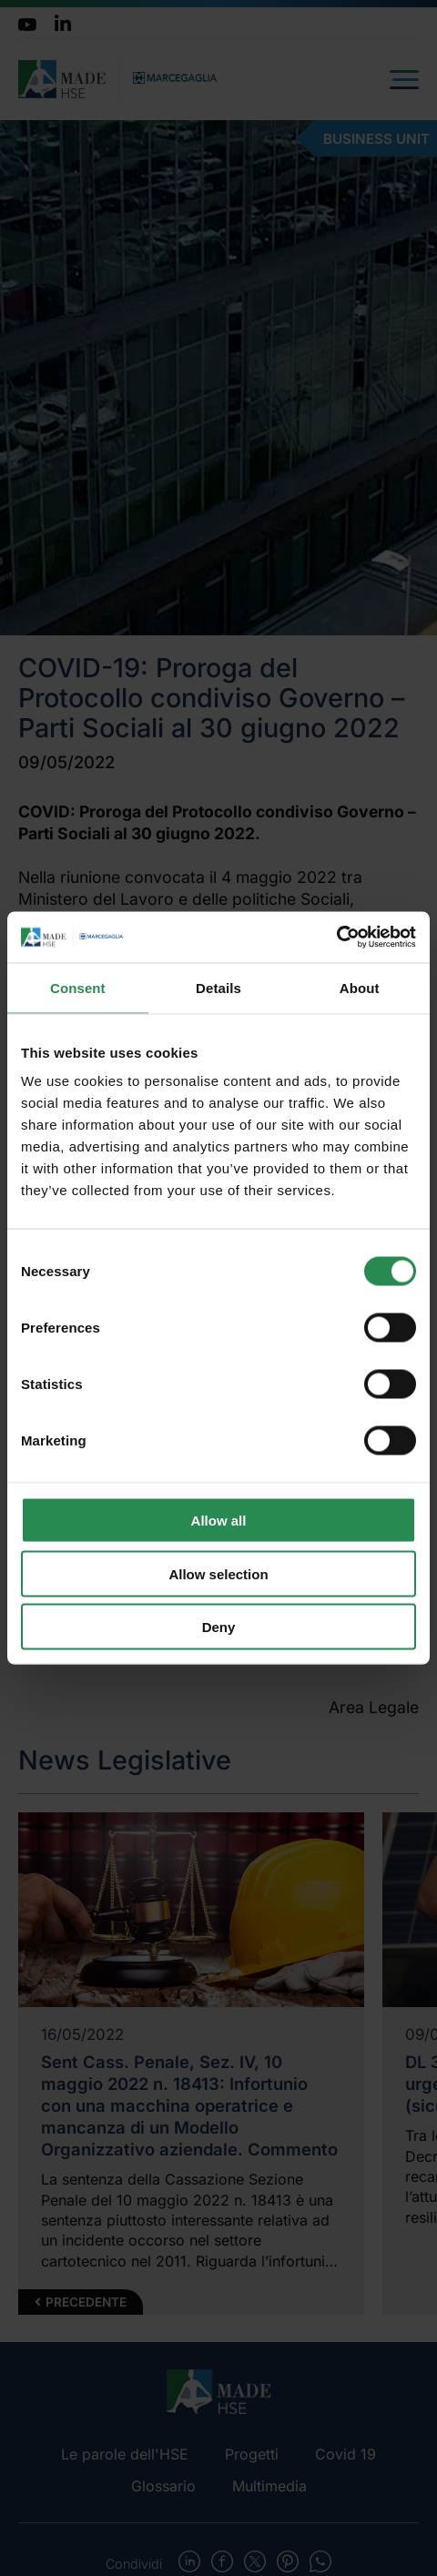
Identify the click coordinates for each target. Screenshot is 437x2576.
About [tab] (360, 987)
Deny (219, 1627)
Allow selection (218, 1573)
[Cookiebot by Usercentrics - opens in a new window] (336, 937)
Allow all (219, 1520)
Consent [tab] (78, 987)
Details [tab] (218, 987)
